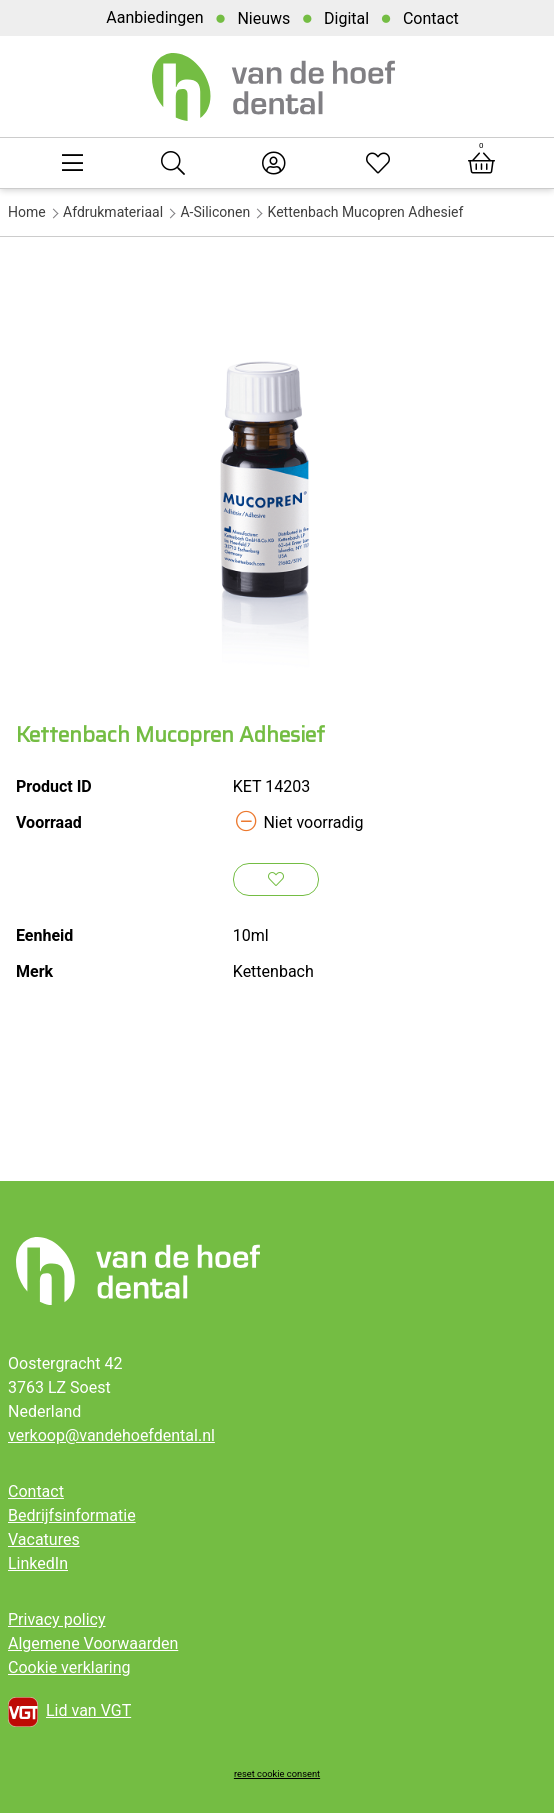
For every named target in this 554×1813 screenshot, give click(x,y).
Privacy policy (57, 1619)
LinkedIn (38, 1563)
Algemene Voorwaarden (93, 1643)
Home (27, 212)
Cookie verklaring (69, 1667)
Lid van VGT (69, 1712)
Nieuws (263, 18)
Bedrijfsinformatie (72, 1515)
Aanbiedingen (154, 17)
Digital (346, 18)
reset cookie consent (277, 1773)
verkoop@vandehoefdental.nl (111, 1435)
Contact (431, 18)
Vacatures (44, 1539)
